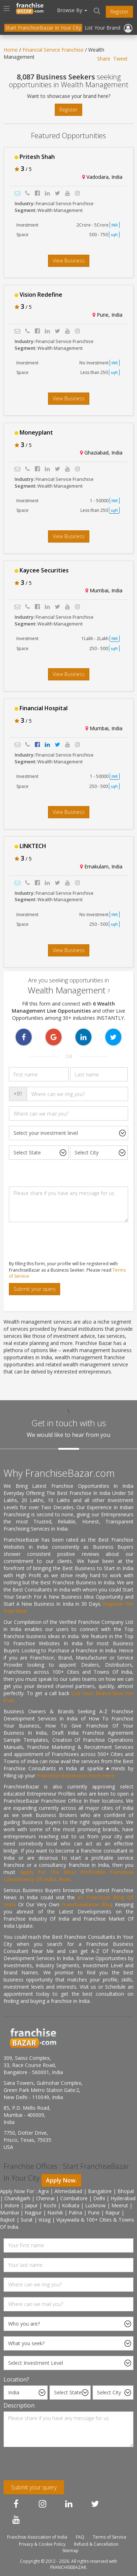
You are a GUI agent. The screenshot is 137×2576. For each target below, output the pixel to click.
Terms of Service (109, 2537)
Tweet (120, 58)
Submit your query (35, 1289)
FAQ (80, 2537)
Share (103, 58)
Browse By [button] (72, 10)
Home (11, 49)
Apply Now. (61, 2180)
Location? (16, 2379)
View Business (69, 260)
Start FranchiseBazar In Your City (43, 27)
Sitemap (70, 2551)
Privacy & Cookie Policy (42, 2544)
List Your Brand (102, 27)
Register (119, 11)
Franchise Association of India (37, 2537)
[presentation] (57, 1241)
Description (19, 2405)
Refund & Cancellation (96, 2544)
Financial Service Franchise (53, 49)
